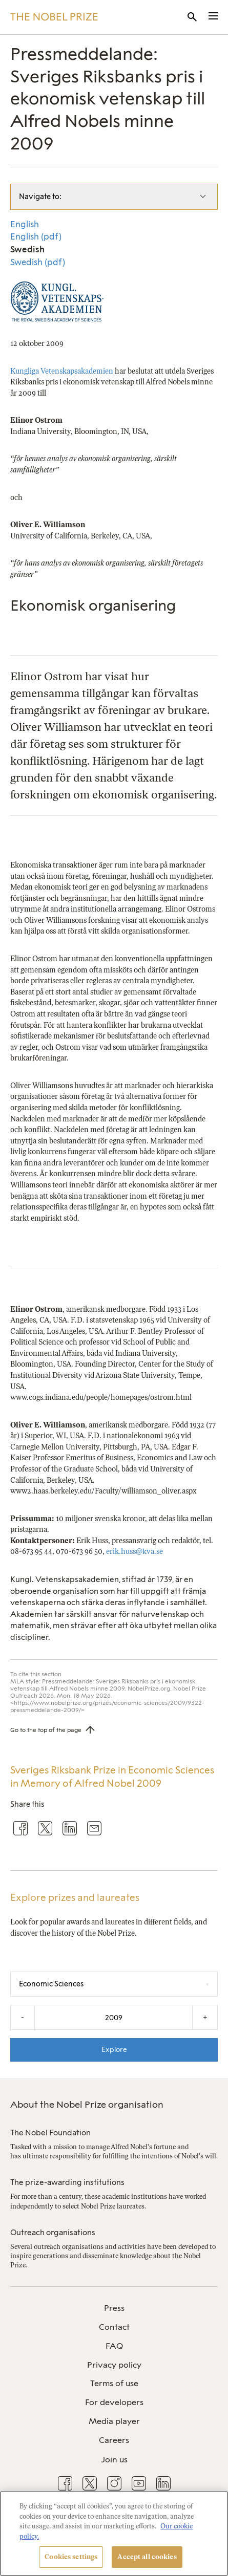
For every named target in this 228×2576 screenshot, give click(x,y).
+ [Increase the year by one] (205, 2017)
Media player (114, 2421)
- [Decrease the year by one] (22, 2017)
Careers (114, 2440)
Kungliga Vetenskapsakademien (61, 371)
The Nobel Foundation (50, 2132)
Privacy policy (114, 2365)
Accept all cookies (146, 2557)
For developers (114, 2402)
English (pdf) (35, 236)
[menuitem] (114, 2308)
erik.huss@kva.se (134, 1551)
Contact (114, 2327)
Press (114, 2308)
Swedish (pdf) (37, 262)
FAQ (114, 2346)
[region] (114, 2533)
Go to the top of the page (45, 1730)
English (24, 224)
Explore (114, 2049)
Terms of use (114, 2383)
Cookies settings (71, 2557)
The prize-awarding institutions (67, 2182)
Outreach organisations (52, 2232)
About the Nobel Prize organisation (86, 2104)
